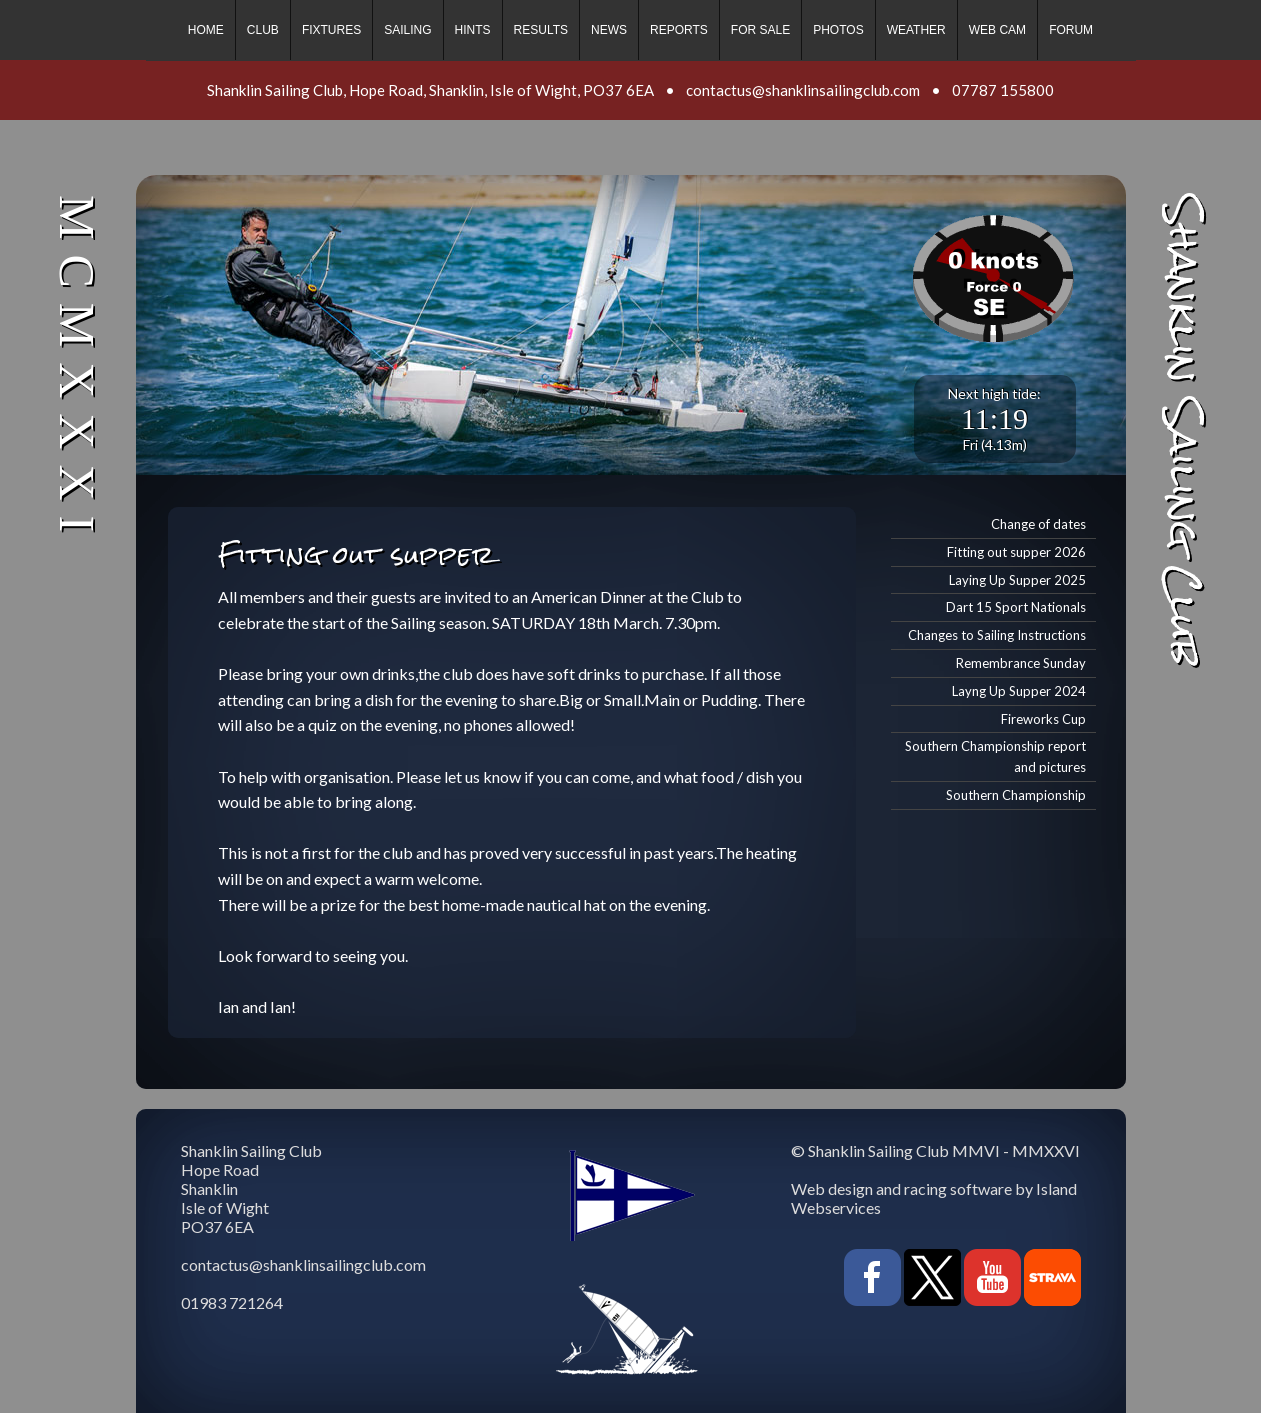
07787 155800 (1003, 90)
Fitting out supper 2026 (1016, 552)
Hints (473, 30)
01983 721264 (232, 1302)
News (609, 30)
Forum (1071, 30)
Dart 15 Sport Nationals (1016, 607)
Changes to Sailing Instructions (997, 635)
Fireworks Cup (1043, 719)
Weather (916, 30)
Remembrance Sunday (1021, 663)
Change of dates (1038, 524)
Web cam (997, 30)
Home (206, 30)
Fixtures (331, 30)
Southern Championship (1016, 795)
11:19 (994, 418)
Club (263, 30)
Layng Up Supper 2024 (1019, 691)
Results (541, 30)
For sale (760, 30)
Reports (679, 30)
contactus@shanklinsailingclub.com (803, 90)
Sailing (407, 30)
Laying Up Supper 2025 (1017, 580)
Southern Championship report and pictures (995, 756)
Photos (838, 30)
